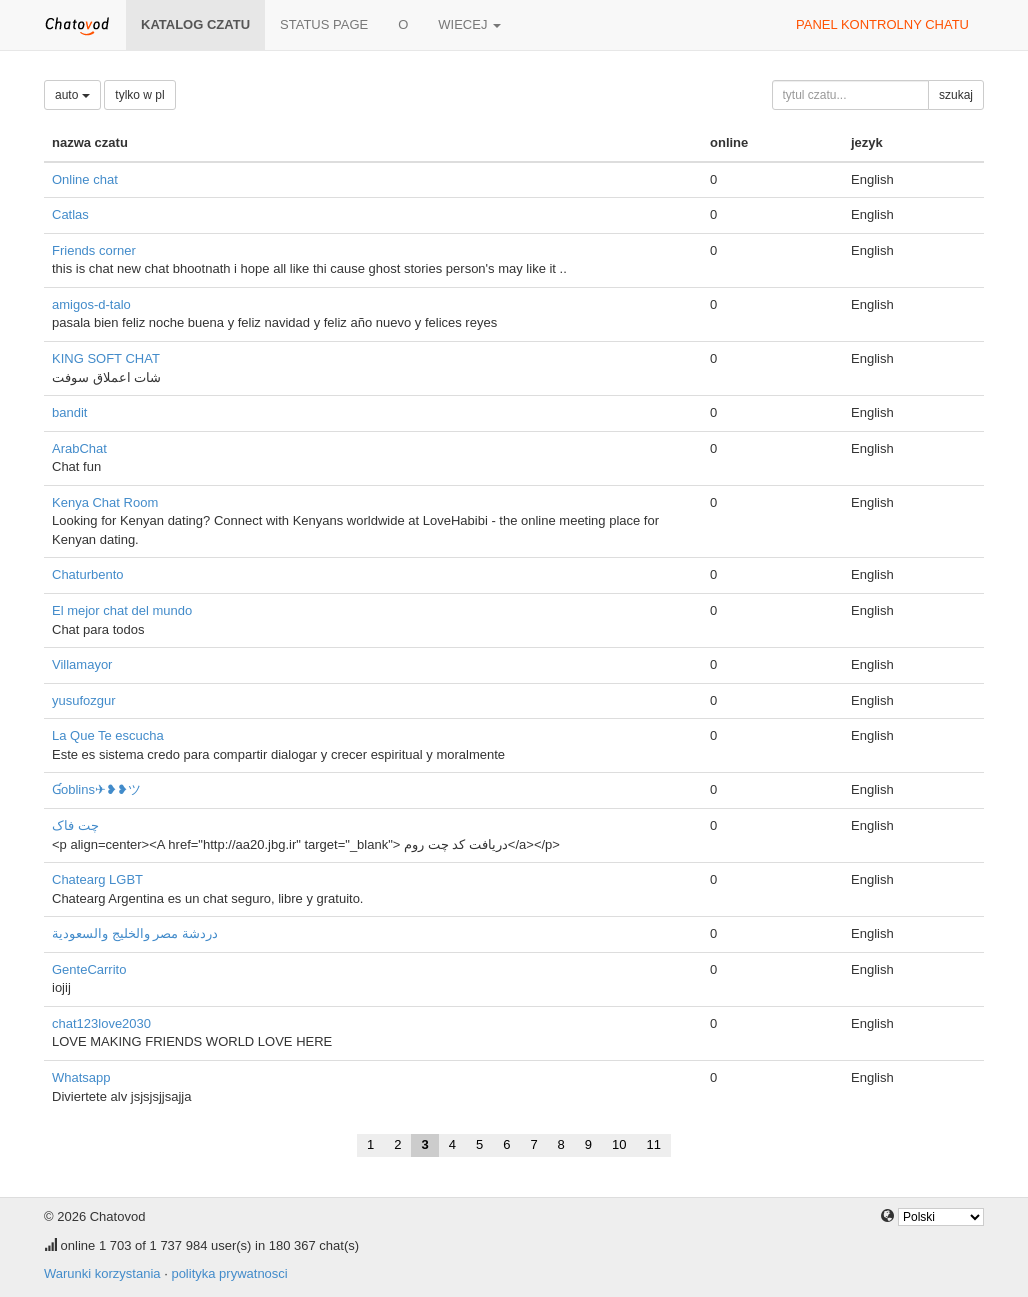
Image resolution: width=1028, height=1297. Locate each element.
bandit (69, 412)
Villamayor (82, 664)
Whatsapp (81, 1077)
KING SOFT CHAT (106, 358)
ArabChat (79, 448)
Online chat (85, 179)
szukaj (956, 95)
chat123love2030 (101, 1023)
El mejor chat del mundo (122, 610)
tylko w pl (139, 95)
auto (72, 95)
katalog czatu (195, 24)
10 (619, 1144)
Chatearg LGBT (97, 879)
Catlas (70, 214)
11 (654, 1144)
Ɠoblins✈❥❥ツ (96, 789)
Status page (324, 24)
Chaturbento (88, 574)
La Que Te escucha (108, 735)
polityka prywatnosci (229, 1273)
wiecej (469, 24)
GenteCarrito (89, 969)
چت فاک (75, 825)
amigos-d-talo (91, 304)
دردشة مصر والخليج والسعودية (135, 933)
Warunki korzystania (102, 1273)
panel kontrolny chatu (882, 24)
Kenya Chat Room (105, 502)
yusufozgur (84, 700)
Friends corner (94, 250)
